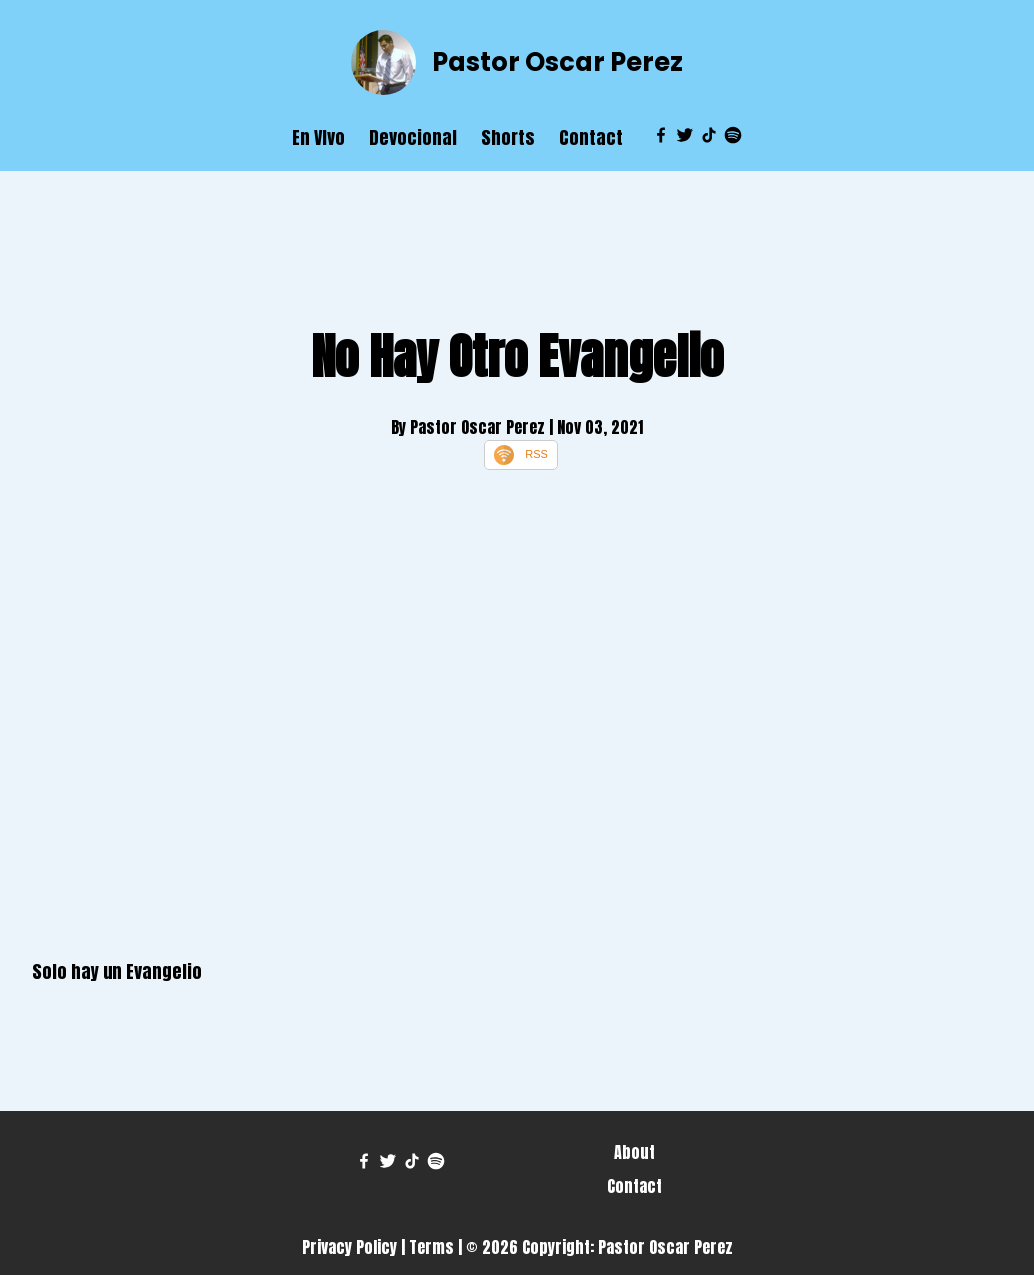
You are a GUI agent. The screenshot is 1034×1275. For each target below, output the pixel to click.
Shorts (508, 137)
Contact (591, 137)
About (634, 1152)
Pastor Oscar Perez (557, 62)
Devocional (413, 137)
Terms (431, 1247)
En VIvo (318, 137)
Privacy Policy (349, 1247)
